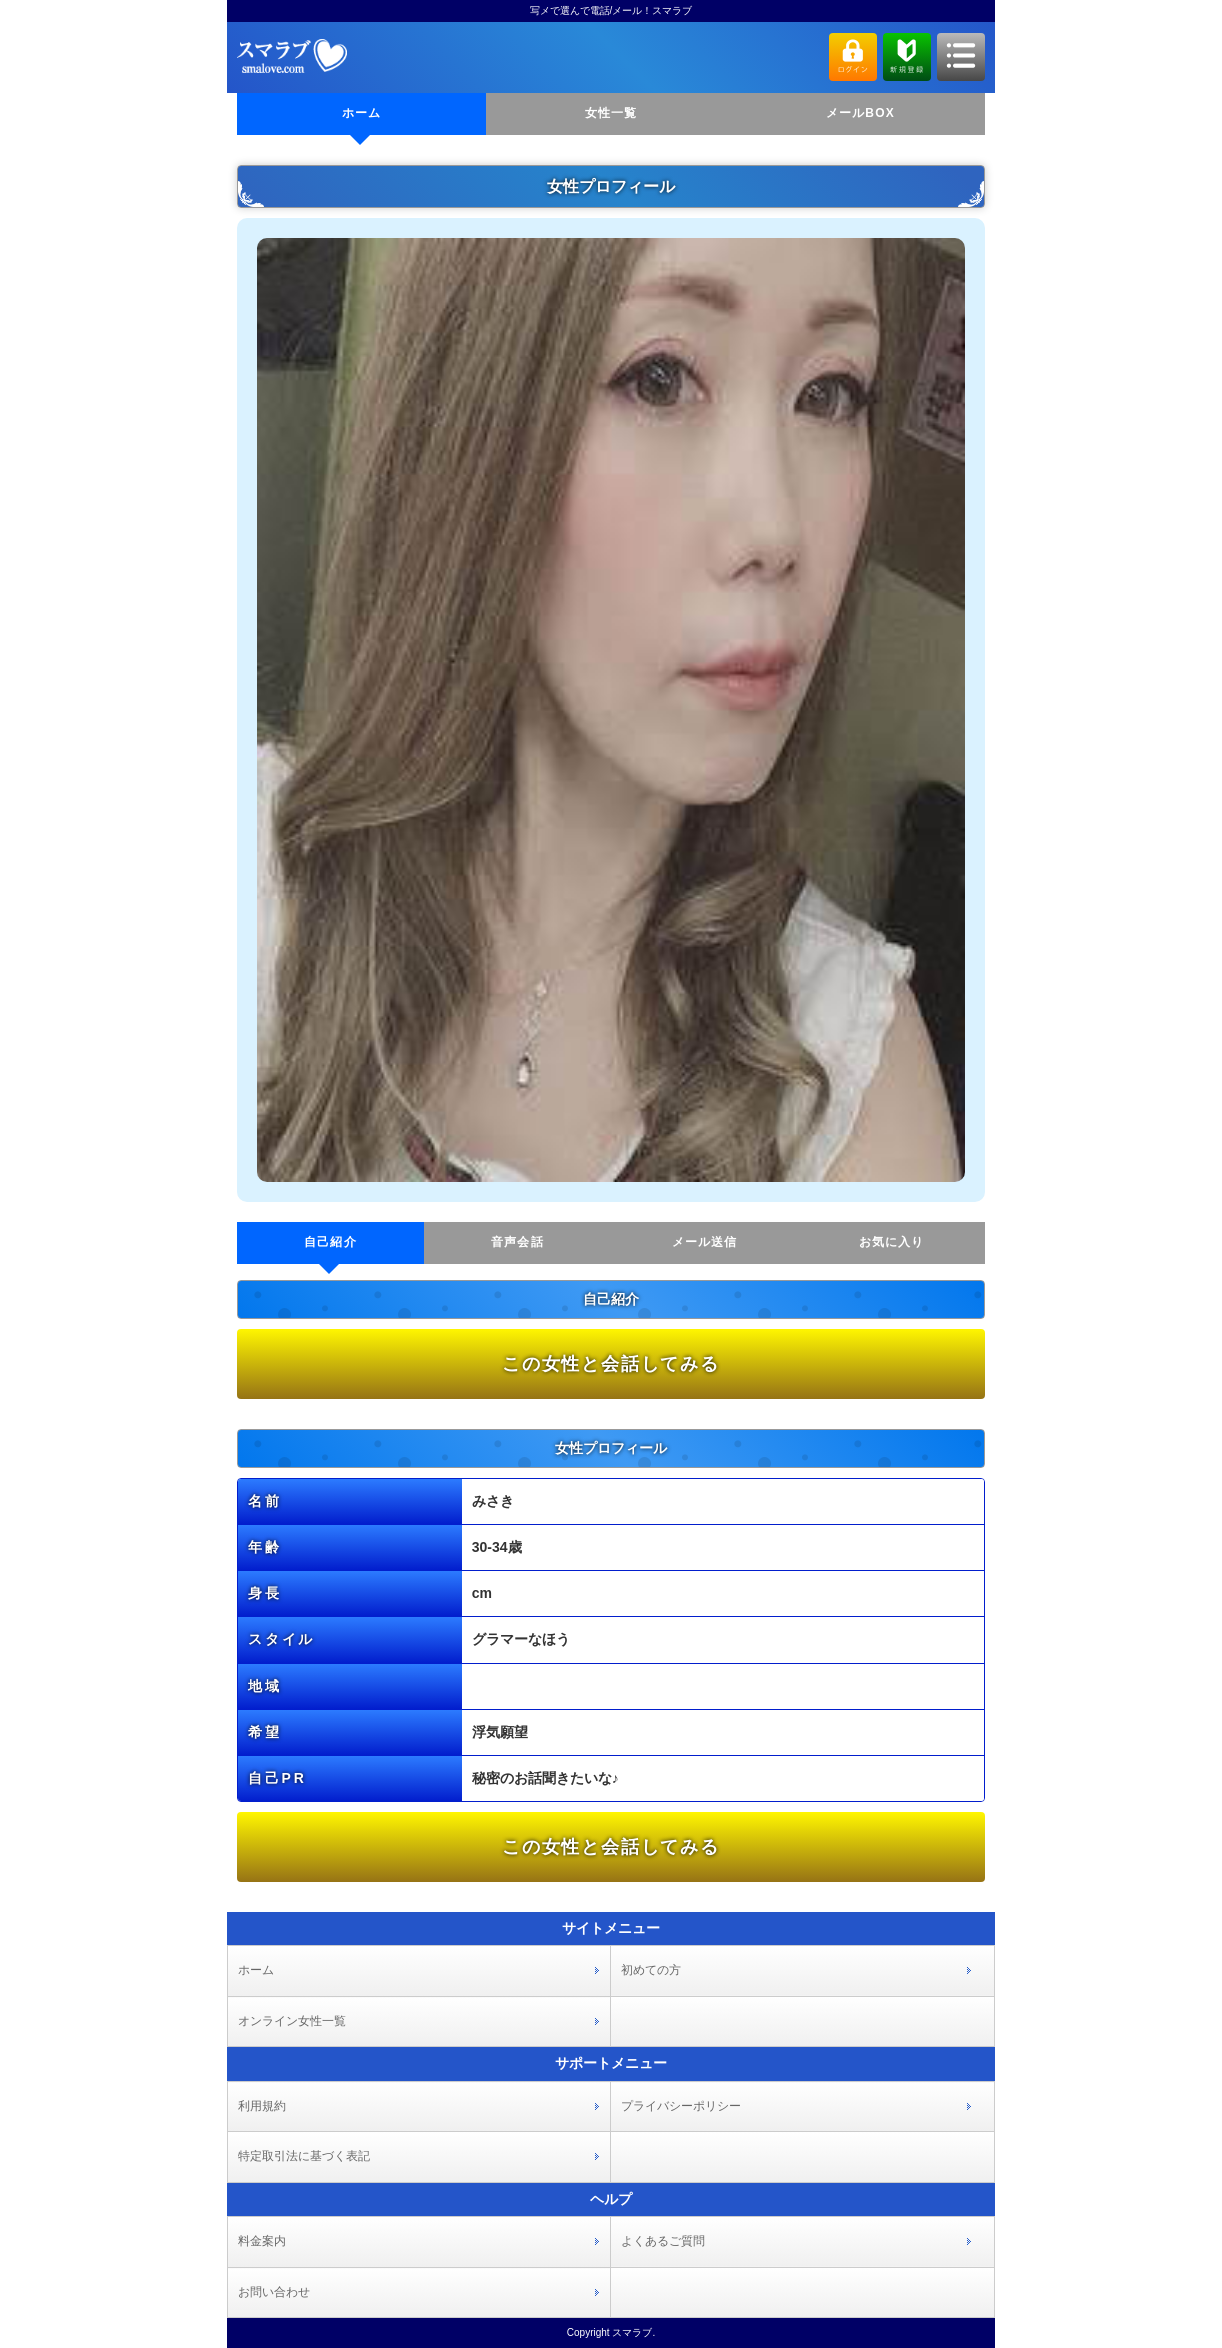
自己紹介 (330, 1242)
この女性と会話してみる (611, 1364)
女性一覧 (611, 113)
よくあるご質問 (663, 2241)
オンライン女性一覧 (292, 2021)
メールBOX (860, 113)
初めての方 (651, 1970)
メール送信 (705, 1242)
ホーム (362, 113)
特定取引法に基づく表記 (304, 2156)
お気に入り (892, 1242)
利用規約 (262, 2106)
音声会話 (517, 1242)
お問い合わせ (274, 2292)
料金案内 (262, 2241)
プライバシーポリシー (681, 2106)
